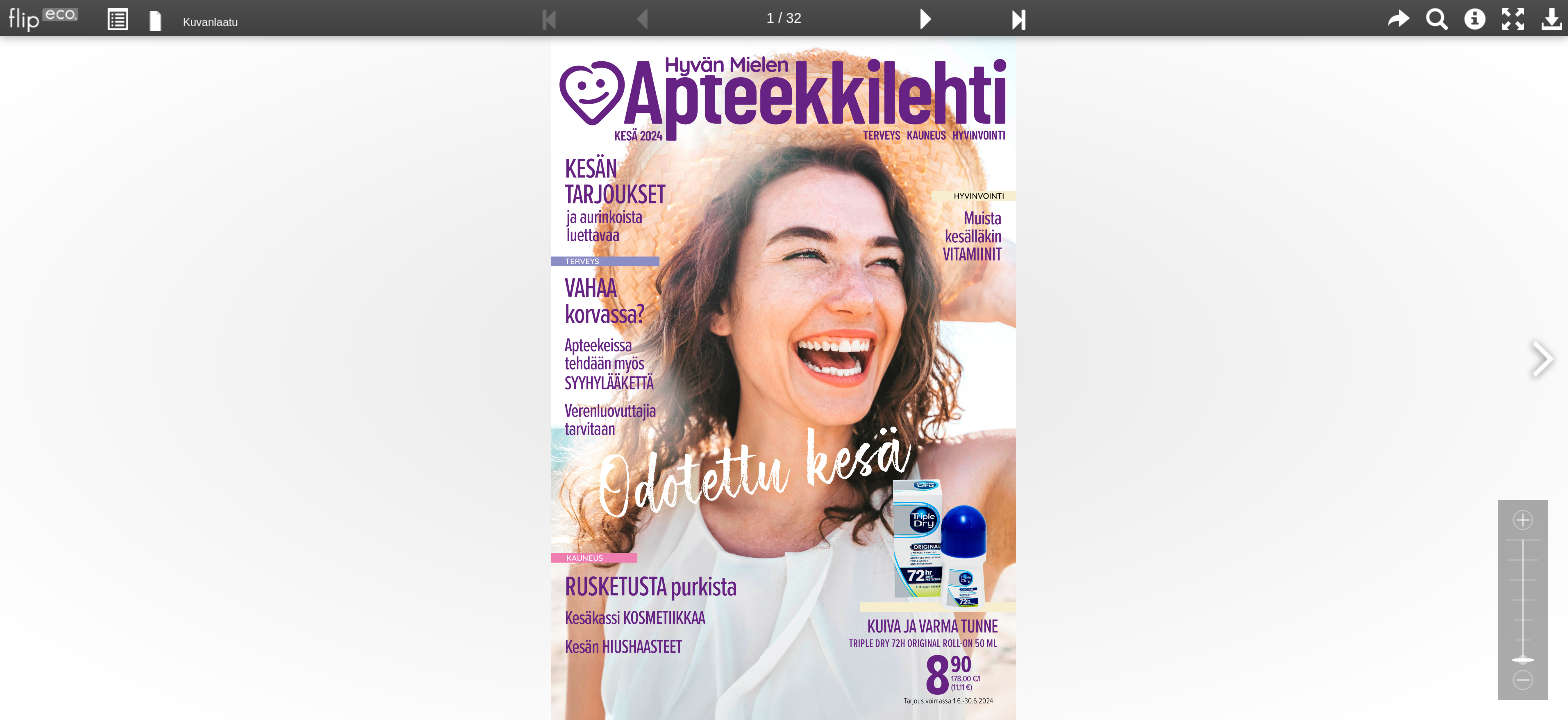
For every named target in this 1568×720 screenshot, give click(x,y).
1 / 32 (783, 18)
